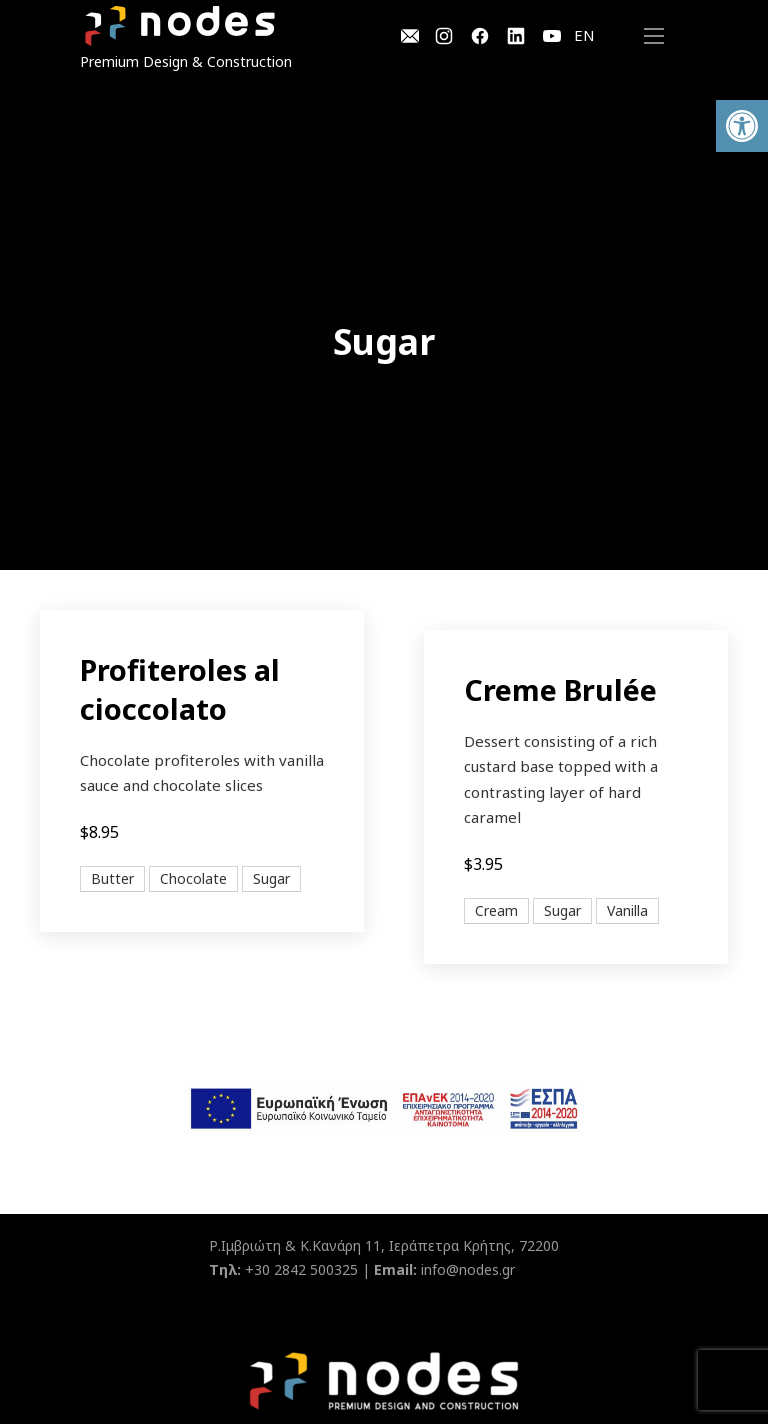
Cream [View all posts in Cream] (496, 910)
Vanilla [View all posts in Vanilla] (627, 910)
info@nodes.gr (468, 1269)
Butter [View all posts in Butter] (112, 878)
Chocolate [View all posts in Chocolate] (193, 878)
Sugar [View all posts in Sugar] (271, 878)
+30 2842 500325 (301, 1269)
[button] (742, 126)
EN (584, 35)
